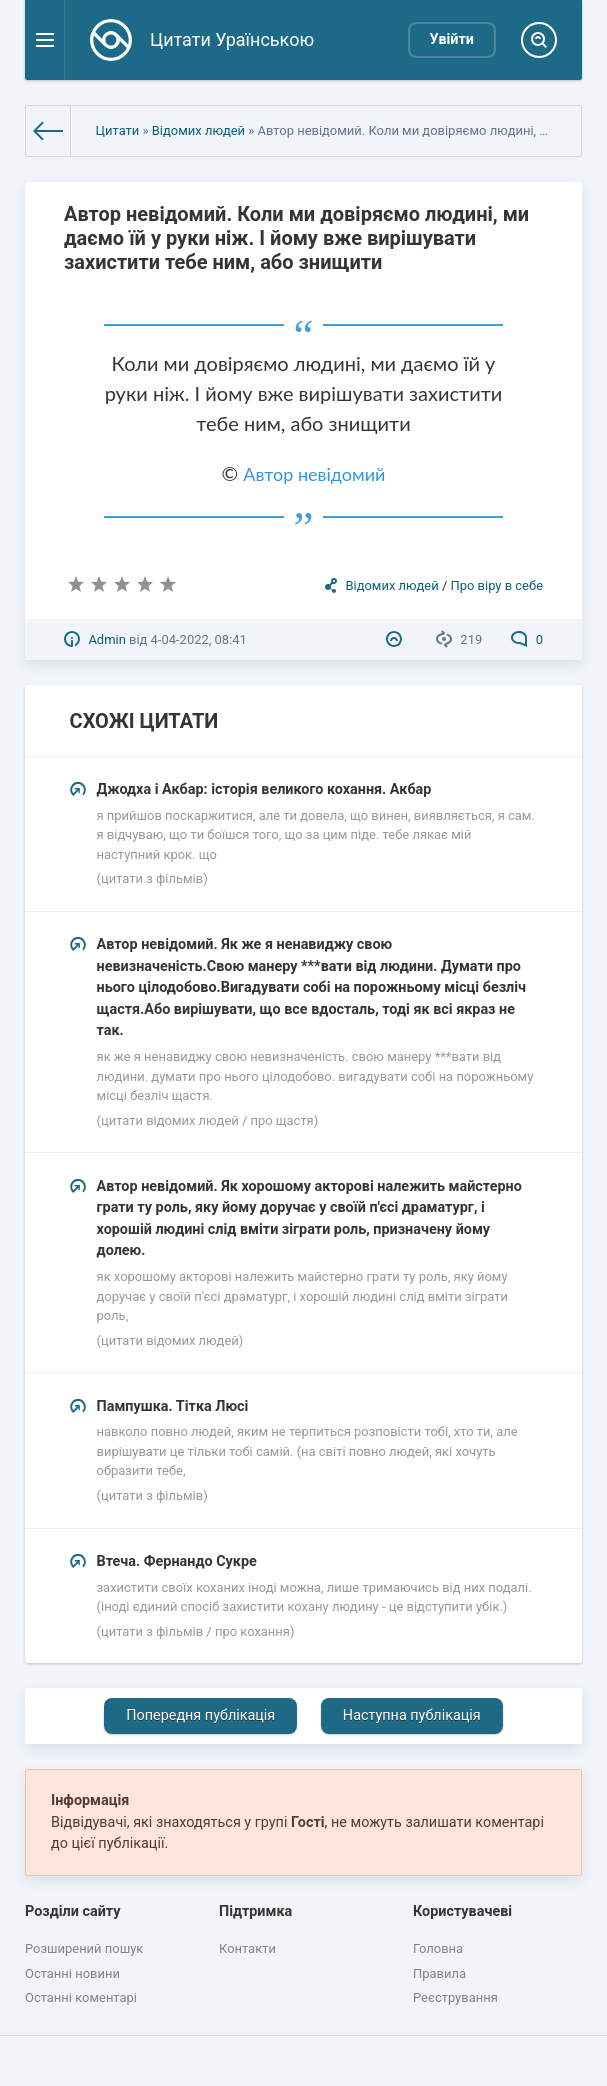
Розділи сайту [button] (73, 1911)
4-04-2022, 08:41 (199, 639)
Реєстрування (455, 1997)
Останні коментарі (81, 1997)
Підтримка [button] (255, 1911)
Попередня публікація (200, 1715)
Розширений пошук (84, 1948)
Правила (439, 1973)
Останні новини (72, 1973)
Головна (438, 1948)
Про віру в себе (496, 585)
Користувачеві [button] (462, 1911)
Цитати (118, 130)
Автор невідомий (314, 474)
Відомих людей (198, 130)
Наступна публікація (412, 1715)
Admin (106, 639)
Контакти (247, 1948)
